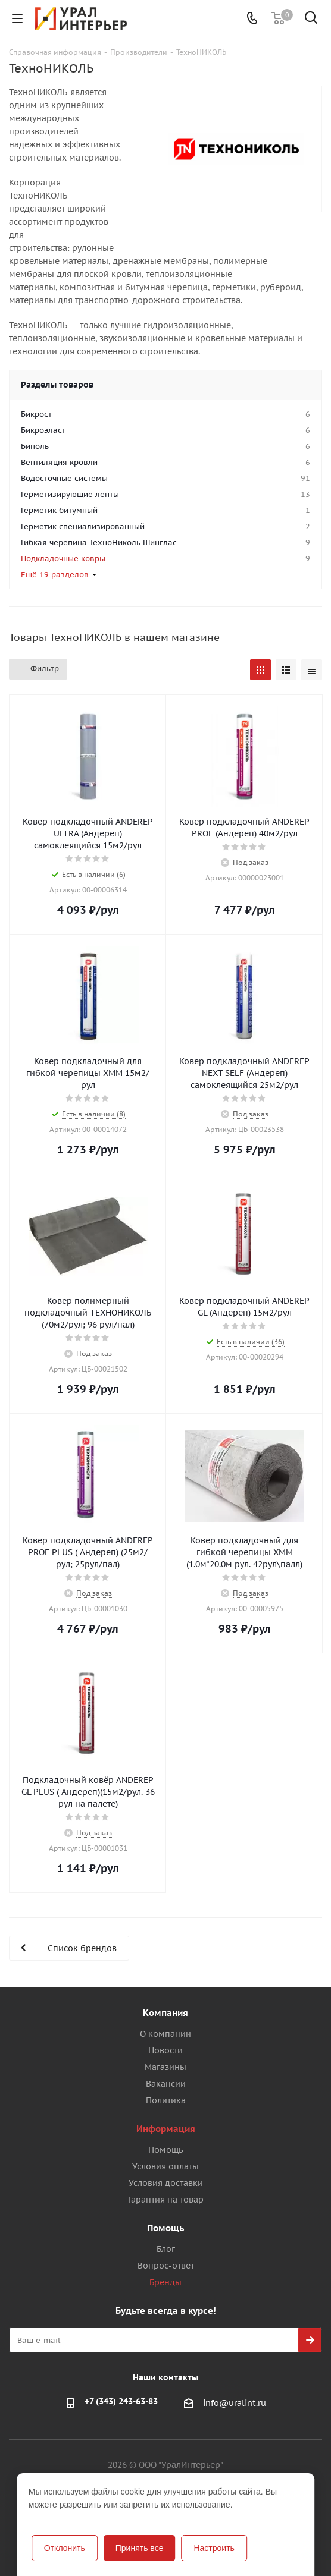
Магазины (165, 2067)
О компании (165, 2033)
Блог (166, 2249)
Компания (165, 2012)
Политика (166, 2100)
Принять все (139, 2548)
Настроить (213, 2548)
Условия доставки (166, 2183)
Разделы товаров (57, 384)
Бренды (165, 2282)
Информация (165, 2128)
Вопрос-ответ (166, 2265)
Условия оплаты (165, 2166)
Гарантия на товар (166, 2199)
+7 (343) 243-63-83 (121, 2401)
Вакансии (166, 2083)
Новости (165, 2050)
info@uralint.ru (234, 2403)
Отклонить (64, 2548)
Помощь (165, 2149)
